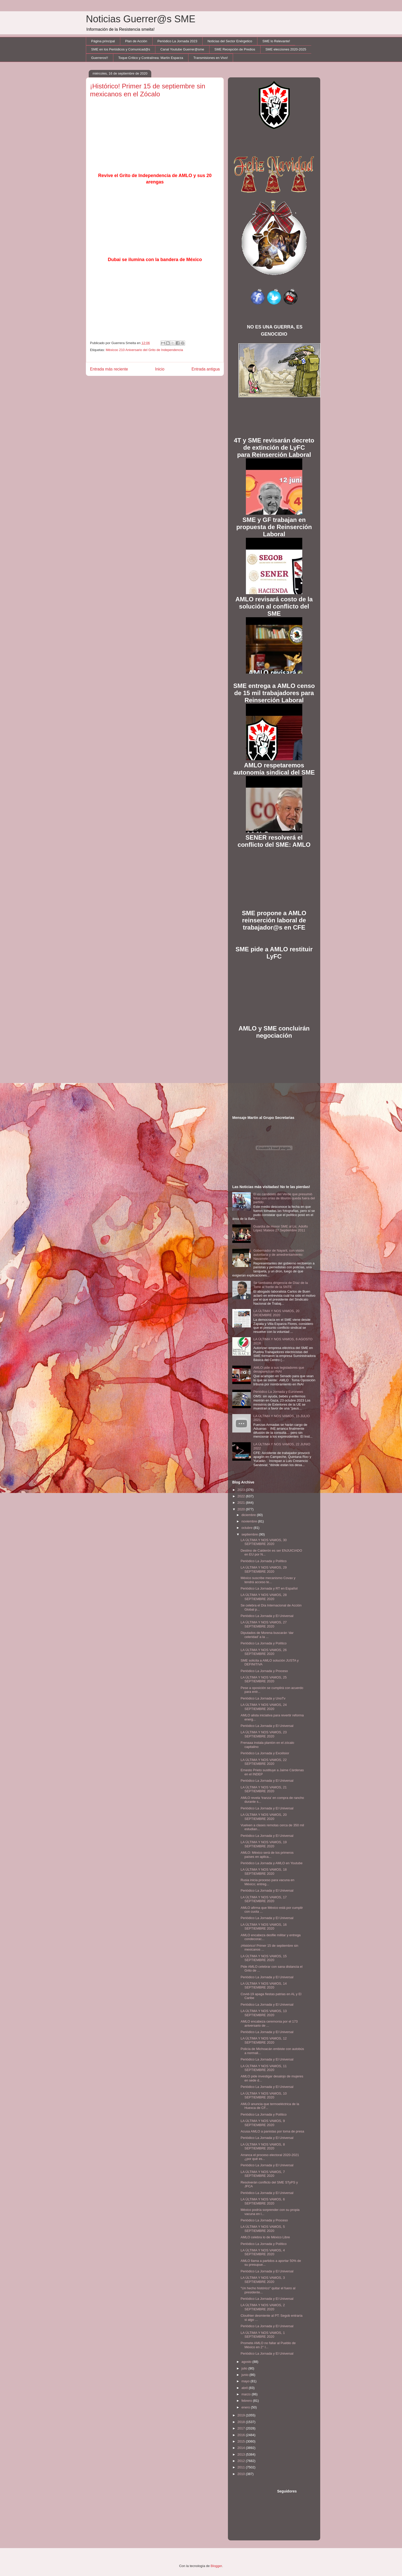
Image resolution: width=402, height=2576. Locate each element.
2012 (241, 2461)
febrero (247, 2401)
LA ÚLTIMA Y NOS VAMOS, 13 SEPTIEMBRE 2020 (263, 2013)
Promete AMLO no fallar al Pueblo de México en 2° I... (268, 2345)
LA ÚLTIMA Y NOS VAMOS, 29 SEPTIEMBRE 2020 (263, 1569)
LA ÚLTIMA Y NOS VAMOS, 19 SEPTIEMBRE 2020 (263, 1844)
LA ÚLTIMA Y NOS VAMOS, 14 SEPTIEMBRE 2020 (263, 1986)
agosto (247, 2362)
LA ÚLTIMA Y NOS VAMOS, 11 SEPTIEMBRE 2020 (263, 2068)
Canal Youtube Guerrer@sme (182, 49)
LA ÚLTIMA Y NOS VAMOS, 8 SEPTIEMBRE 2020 (262, 2146)
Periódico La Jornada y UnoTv (262, 1698)
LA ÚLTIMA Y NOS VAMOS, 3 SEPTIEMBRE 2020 (262, 2280)
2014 (241, 2448)
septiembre (250, 1534)
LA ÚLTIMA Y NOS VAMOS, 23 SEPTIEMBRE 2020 (263, 1734)
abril (245, 2388)
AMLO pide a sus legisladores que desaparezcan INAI (278, 1370)
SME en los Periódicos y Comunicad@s (120, 49)
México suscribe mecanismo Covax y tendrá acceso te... (267, 1580)
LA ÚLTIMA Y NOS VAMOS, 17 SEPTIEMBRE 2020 (263, 1899)
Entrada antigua (206, 369)
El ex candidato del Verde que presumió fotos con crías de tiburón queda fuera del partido (284, 1198)
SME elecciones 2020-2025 (285, 49)
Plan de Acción (136, 41)
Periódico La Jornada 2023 (177, 41)
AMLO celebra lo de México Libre (265, 2237)
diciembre (249, 1515)
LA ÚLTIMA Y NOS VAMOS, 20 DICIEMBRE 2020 (276, 1313)
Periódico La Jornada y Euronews (278, 1392)
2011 (241, 2467)
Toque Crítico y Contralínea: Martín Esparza (150, 58)
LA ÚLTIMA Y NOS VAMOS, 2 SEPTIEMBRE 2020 (262, 2307)
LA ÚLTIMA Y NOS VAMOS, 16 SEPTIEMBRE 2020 (263, 1927)
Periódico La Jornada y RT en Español (268, 1588)
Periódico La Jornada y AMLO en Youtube (271, 1863)
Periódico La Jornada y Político (263, 1561)
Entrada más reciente (109, 369)
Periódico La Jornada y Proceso (264, 1671)
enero (246, 2407)
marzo (247, 2394)
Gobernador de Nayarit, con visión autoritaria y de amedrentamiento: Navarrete (278, 1254)
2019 (241, 2415)
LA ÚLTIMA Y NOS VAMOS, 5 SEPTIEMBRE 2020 (262, 2229)
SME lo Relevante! (276, 41)
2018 (241, 2422)
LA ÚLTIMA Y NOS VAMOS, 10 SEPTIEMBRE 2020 (263, 2095)
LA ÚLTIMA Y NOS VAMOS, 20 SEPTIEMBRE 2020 (263, 1817)
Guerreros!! (99, 58)
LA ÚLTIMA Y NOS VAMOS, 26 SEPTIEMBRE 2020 (263, 1652)
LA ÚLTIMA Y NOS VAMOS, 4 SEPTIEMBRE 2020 (262, 2252)
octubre (248, 1528)
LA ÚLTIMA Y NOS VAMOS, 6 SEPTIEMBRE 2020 (262, 2201)
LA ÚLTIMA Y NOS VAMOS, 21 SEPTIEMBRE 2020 (263, 1789)
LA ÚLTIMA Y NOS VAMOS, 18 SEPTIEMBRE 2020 (263, 1872)
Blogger (216, 2566)
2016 (241, 2435)
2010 (241, 2474)
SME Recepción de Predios (234, 49)
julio (245, 2368)
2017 (241, 2428)
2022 (241, 1496)
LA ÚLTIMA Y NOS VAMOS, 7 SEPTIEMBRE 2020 (262, 2174)
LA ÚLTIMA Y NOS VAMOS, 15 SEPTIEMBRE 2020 (263, 1958)
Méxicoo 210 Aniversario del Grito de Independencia (144, 350)
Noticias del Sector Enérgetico (229, 41)
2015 (241, 2441)
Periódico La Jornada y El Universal (266, 1616)
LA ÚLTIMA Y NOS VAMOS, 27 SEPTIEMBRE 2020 (263, 1624)
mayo (246, 2381)
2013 (241, 2454)
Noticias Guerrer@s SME (140, 19)
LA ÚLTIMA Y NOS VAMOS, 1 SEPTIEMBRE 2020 (262, 2335)
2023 (241, 1490)
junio (245, 2375)
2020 (241, 1509)
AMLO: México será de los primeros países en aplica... (267, 1855)
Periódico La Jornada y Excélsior (264, 1753)
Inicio (159, 369)
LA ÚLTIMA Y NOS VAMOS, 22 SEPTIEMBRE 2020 (263, 1762)
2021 (241, 1503)
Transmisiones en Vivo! (210, 58)
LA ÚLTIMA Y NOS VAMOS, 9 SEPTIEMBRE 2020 (262, 2123)
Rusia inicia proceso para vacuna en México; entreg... (267, 1882)
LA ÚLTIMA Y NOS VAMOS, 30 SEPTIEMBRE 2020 (263, 1542)
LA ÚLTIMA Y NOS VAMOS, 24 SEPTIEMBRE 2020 (263, 1707)
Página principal (103, 41)
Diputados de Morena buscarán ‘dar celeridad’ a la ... (267, 1635)
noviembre (250, 1521)
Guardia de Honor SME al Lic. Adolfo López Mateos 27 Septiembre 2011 (280, 1228)
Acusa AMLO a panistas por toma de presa (272, 2131)
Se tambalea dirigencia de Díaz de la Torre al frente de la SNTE (280, 1285)
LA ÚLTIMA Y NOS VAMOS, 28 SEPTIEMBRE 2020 (263, 1597)
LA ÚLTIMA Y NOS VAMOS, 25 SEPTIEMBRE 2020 (263, 1679)
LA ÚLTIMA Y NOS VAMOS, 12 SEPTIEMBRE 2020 (263, 2040)
